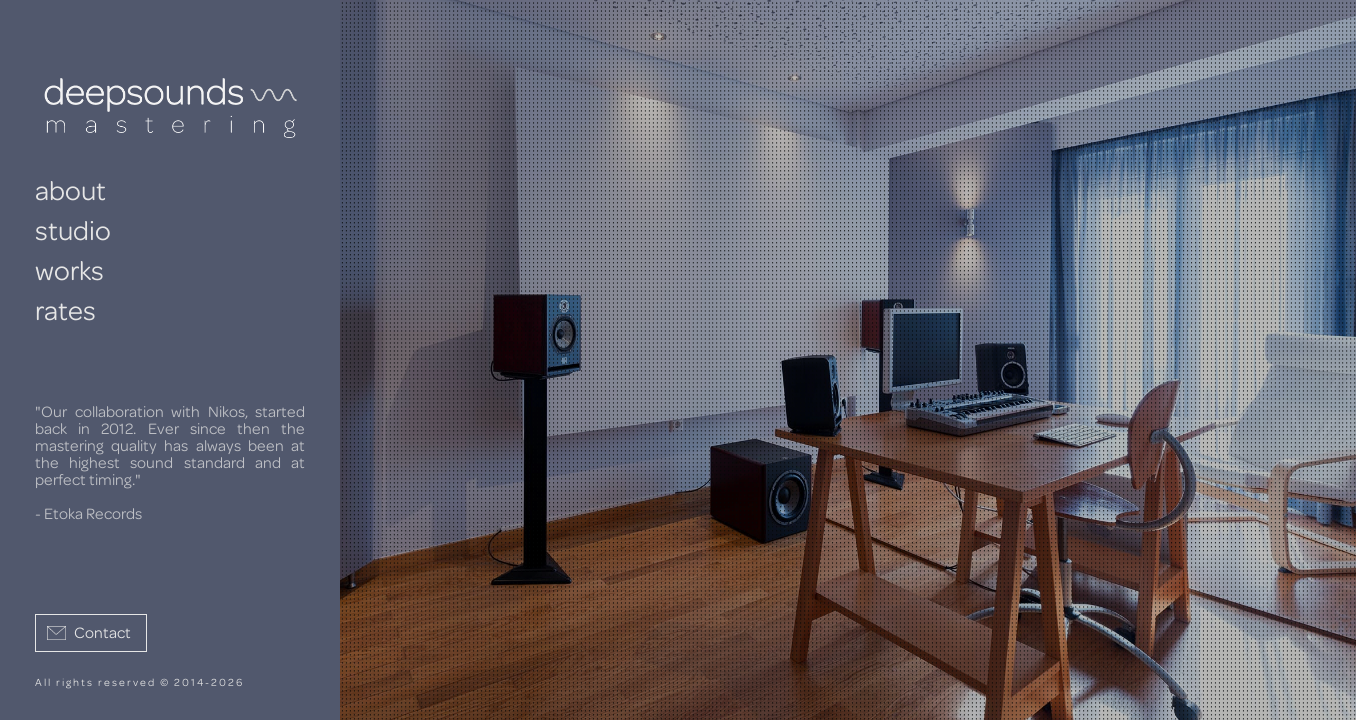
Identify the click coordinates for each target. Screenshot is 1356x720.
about (70, 192)
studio (73, 232)
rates (65, 312)
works (69, 272)
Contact (102, 633)
